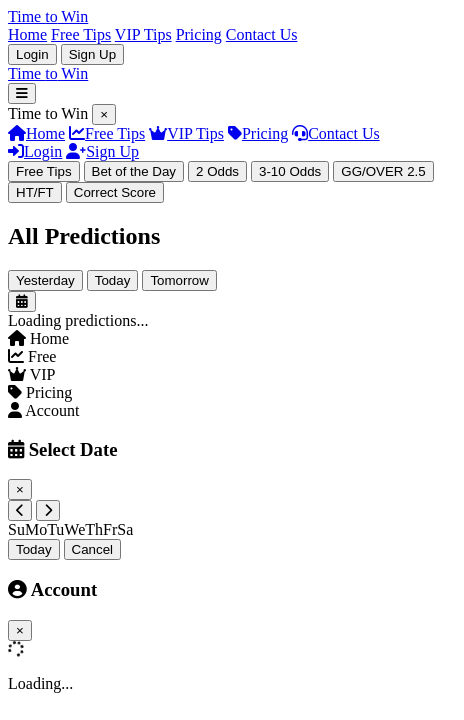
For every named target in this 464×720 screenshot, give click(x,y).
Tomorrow (179, 280)
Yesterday (45, 280)
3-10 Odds (290, 171)
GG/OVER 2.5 (383, 171)
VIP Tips (143, 34)
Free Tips (81, 34)
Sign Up (92, 54)
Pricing (199, 34)
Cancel (93, 549)
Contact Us (262, 34)
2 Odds (217, 171)
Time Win (48, 73)
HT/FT (35, 192)
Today (113, 280)
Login (32, 54)
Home (27, 34)
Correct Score (115, 192)
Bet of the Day (134, 171)
